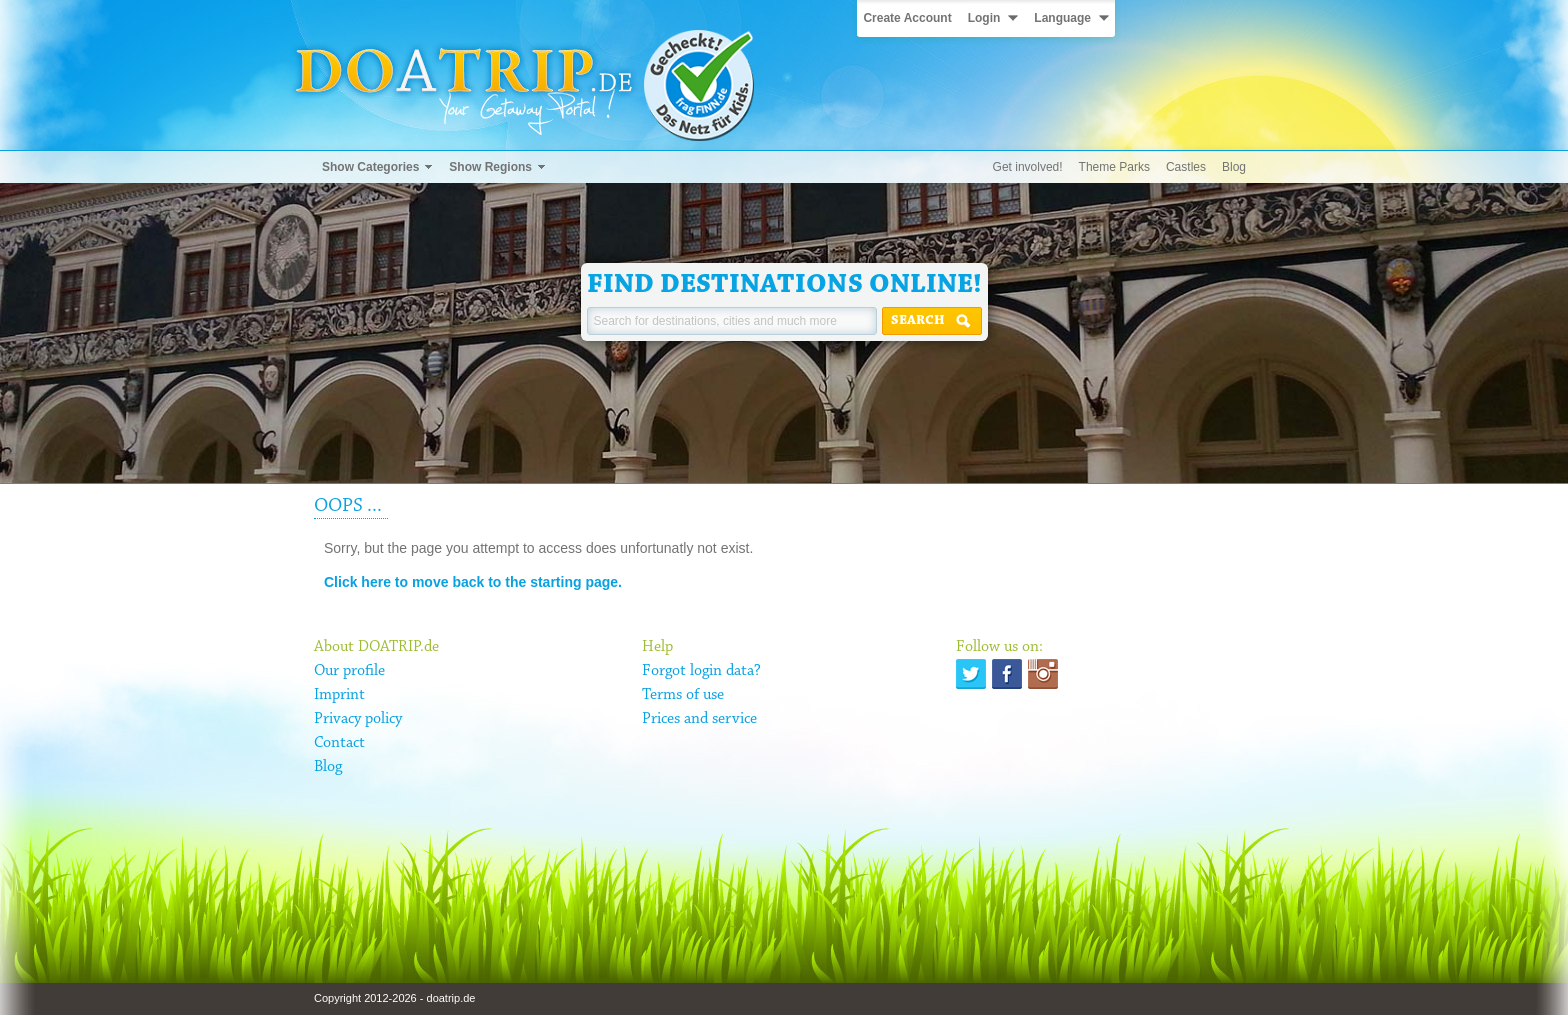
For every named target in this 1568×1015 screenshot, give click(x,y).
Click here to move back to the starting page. (473, 582)
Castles (1186, 167)
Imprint (339, 695)
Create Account (907, 18)
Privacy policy (358, 719)
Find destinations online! (784, 285)
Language (1062, 18)
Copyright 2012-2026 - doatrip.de (394, 998)
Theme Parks (1114, 167)
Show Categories (370, 167)
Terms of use (683, 695)
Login (984, 18)
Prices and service (699, 719)
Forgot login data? (701, 671)
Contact (339, 743)
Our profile (349, 671)
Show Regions (490, 167)
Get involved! (1028, 167)
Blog (1234, 167)
